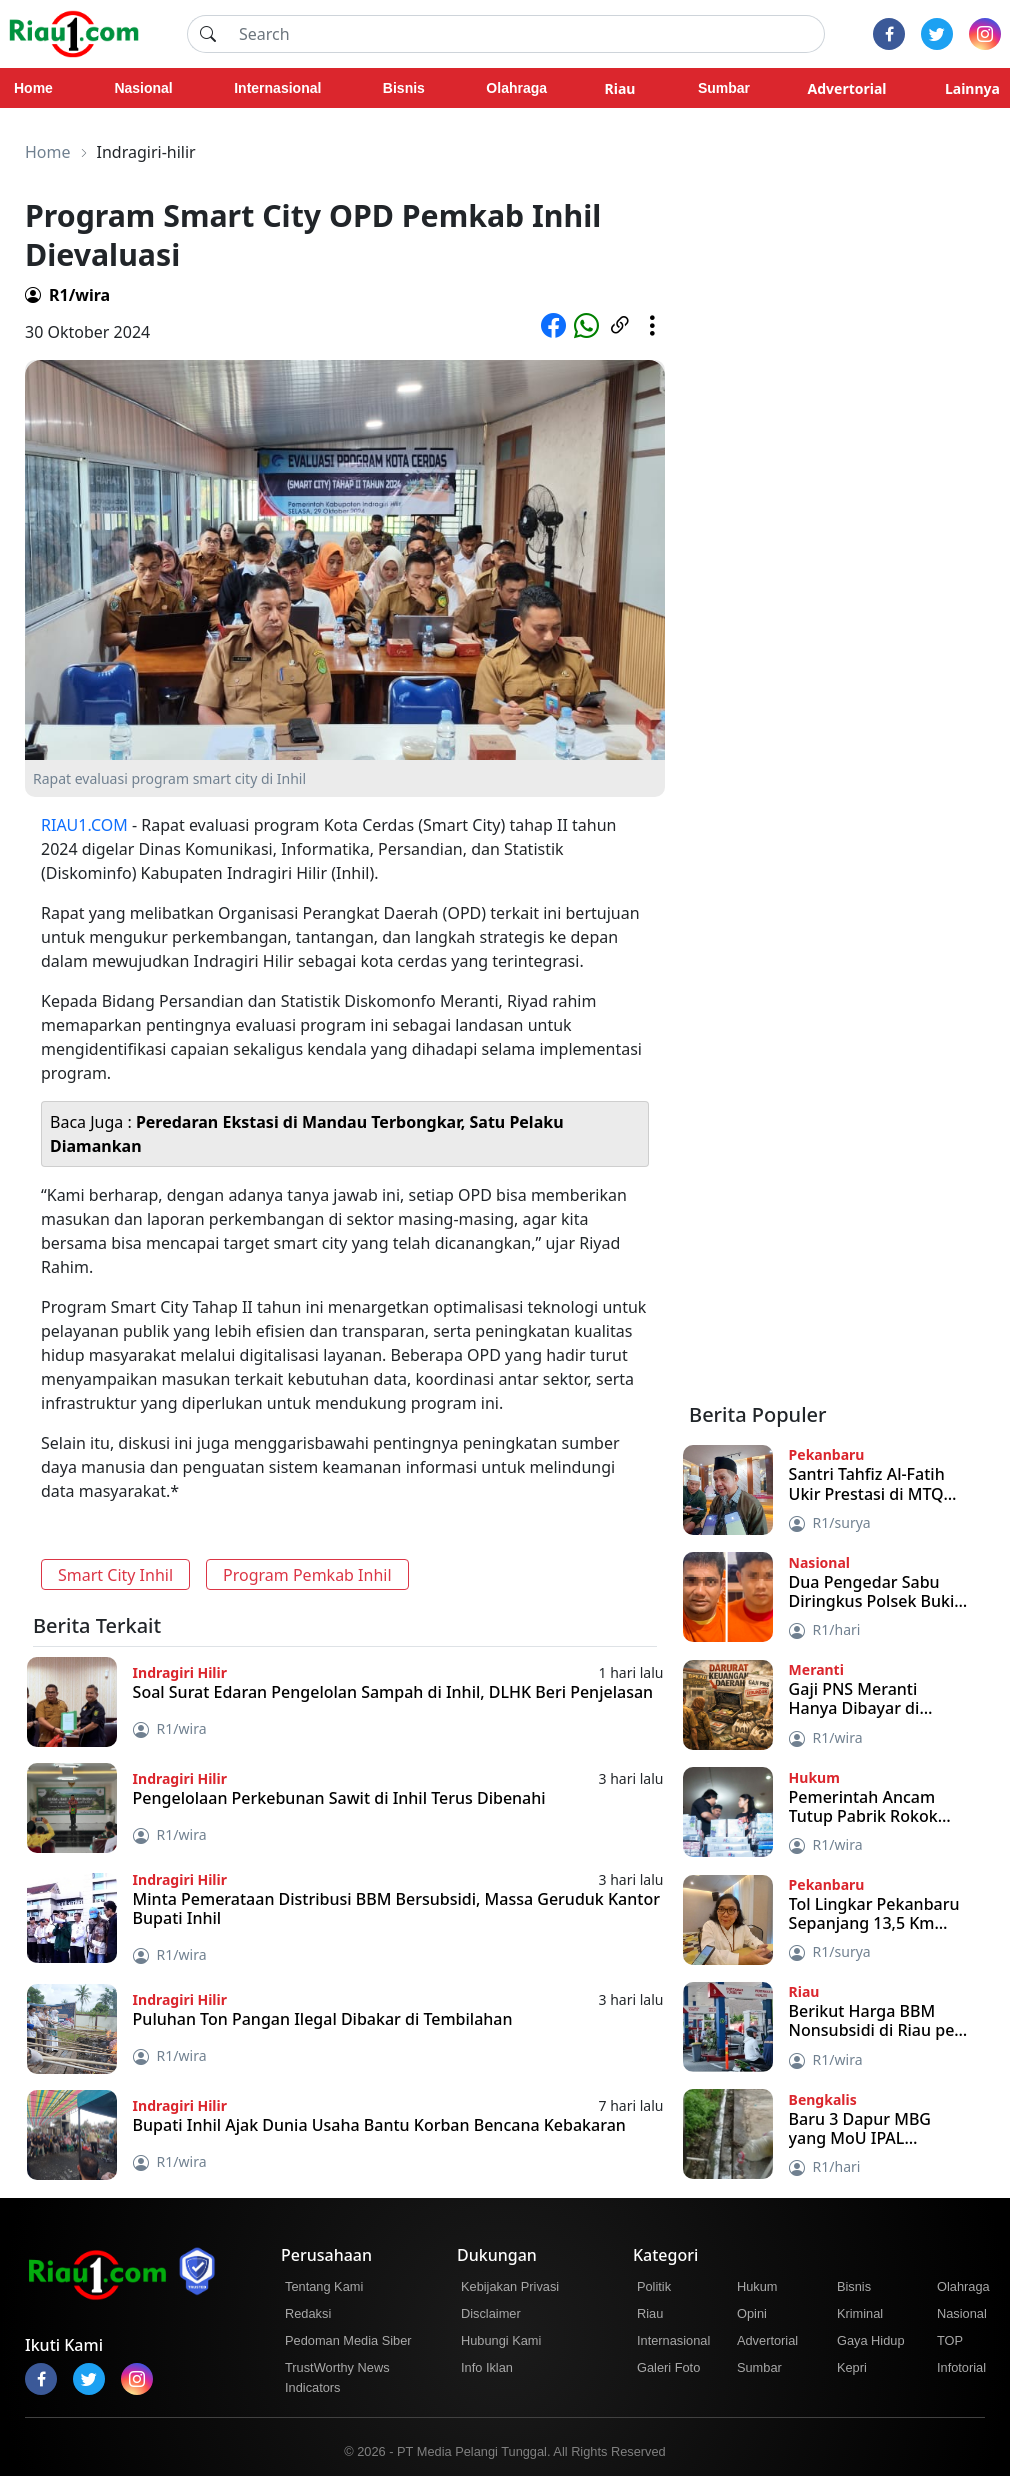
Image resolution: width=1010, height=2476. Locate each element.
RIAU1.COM (84, 825)
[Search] (526, 34)
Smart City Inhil (115, 1575)
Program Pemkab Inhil (307, 1575)
